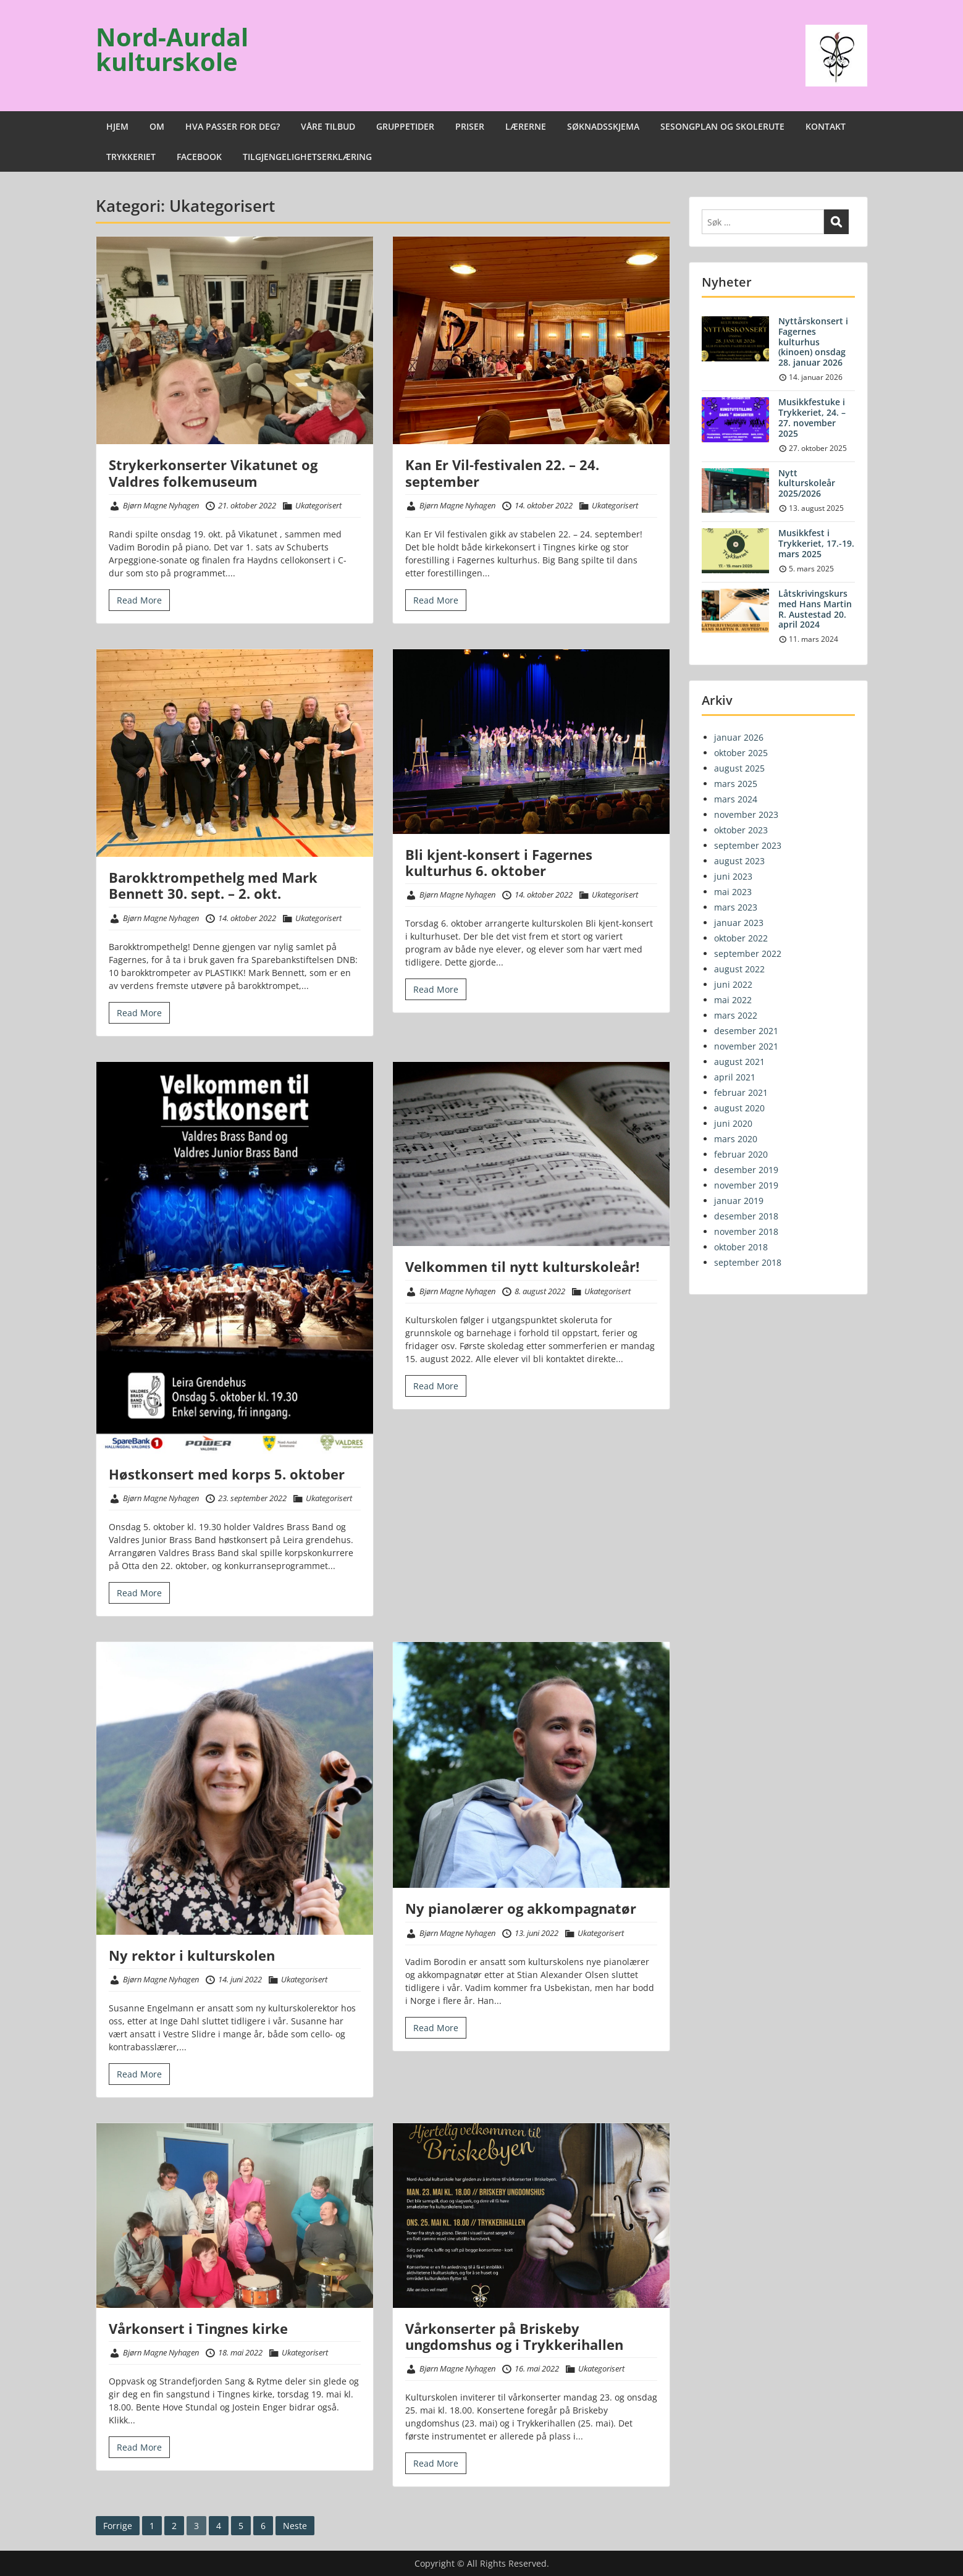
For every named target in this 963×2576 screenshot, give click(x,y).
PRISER (469, 126)
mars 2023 (735, 907)
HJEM (117, 126)
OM (156, 126)
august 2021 (739, 1061)
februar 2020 (741, 1154)
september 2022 (747, 953)
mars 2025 (735, 783)
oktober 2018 (741, 1247)
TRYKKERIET (131, 156)
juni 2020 (733, 1123)
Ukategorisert (318, 505)
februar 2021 (741, 1092)
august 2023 (739, 861)
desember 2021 (746, 1031)
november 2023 (746, 814)
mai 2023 (733, 892)
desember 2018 (746, 1216)
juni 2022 (733, 984)
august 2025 (739, 768)
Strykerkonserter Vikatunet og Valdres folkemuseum (213, 472)
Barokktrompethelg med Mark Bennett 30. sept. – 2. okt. (213, 885)
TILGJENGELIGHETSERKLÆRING (307, 156)
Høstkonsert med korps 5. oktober (227, 1474)
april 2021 (734, 1077)
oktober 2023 (741, 830)
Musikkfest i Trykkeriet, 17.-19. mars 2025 (816, 543)
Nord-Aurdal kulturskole (172, 49)
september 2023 (747, 845)
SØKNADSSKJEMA (603, 126)
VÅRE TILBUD (328, 126)
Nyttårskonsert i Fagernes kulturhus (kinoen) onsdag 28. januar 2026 (813, 341)
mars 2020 (735, 1139)
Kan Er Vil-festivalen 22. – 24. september (502, 472)
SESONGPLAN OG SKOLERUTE (722, 126)
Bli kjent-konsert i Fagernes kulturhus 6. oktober (498, 862)
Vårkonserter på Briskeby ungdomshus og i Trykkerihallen (514, 2336)
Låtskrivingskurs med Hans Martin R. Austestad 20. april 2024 (815, 608)
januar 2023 (738, 922)
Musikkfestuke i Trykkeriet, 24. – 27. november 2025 (812, 417)
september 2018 (747, 1262)
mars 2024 (735, 799)
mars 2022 (735, 1015)
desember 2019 (746, 1170)
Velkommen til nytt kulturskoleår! (522, 1266)
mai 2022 (733, 1000)
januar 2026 (738, 737)
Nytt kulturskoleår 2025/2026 (806, 483)
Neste (295, 2526)
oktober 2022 (741, 938)
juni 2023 (733, 876)
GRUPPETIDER (405, 126)
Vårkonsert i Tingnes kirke (198, 2328)
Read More (139, 600)
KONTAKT (825, 126)
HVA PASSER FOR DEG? (232, 126)
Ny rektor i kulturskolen (192, 1955)
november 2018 (746, 1231)
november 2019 (746, 1185)
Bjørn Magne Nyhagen (161, 505)
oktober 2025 (741, 753)
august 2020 (739, 1108)
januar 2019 (738, 1200)
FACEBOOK (199, 156)
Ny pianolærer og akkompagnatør (520, 1908)
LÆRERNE (525, 126)
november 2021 (746, 1046)
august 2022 (739, 969)
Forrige (117, 2526)
